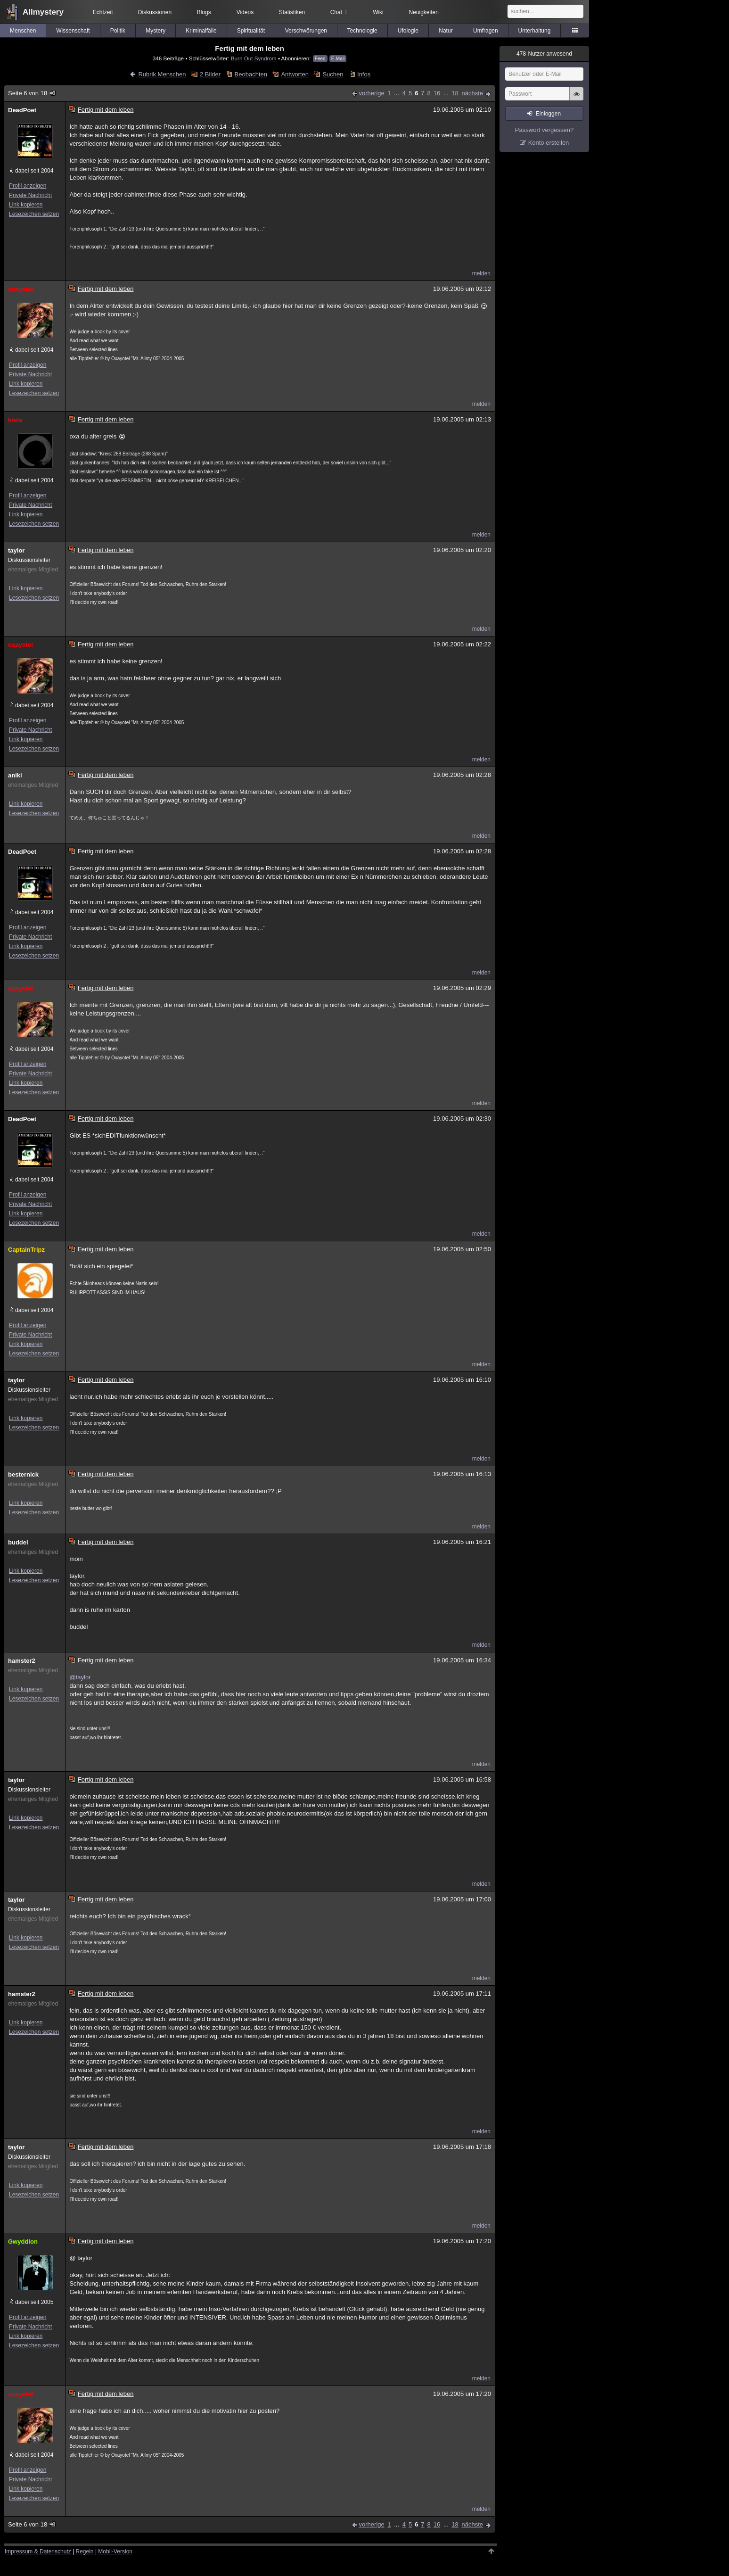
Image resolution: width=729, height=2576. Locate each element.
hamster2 (21, 1660)
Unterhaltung (534, 30)
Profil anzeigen (27, 185)
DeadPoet (22, 110)
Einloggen (548, 113)
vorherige (372, 93)
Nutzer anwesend (544, 53)
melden (481, 273)
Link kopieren (25, 204)
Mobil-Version (115, 2551)
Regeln (85, 2551)
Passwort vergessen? (544, 129)
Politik (117, 30)
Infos (363, 74)
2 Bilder (210, 74)
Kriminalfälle (201, 30)
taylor (16, 550)
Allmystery (43, 12)
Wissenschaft (73, 30)
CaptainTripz (26, 1249)
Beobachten (251, 74)
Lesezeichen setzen (34, 214)
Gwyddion (23, 2241)
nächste (472, 93)
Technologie (362, 30)
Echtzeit (103, 12)
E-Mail (337, 58)
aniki (15, 775)
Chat (338, 12)
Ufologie (408, 30)
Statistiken (292, 12)
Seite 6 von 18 (32, 93)
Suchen (332, 74)
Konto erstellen (548, 142)
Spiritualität (251, 30)
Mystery (155, 30)
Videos (245, 12)
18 (454, 93)
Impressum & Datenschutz (38, 2551)
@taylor (79, 1677)
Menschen (23, 30)
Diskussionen (155, 12)
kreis (15, 419)
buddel (18, 1542)
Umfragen (485, 30)
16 (437, 93)
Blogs (204, 12)
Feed (320, 58)
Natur (445, 30)
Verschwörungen (306, 30)
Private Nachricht (30, 195)
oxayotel (20, 289)
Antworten (295, 74)
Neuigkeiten (424, 12)
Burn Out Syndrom (254, 58)
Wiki (378, 12)
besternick (23, 1474)
